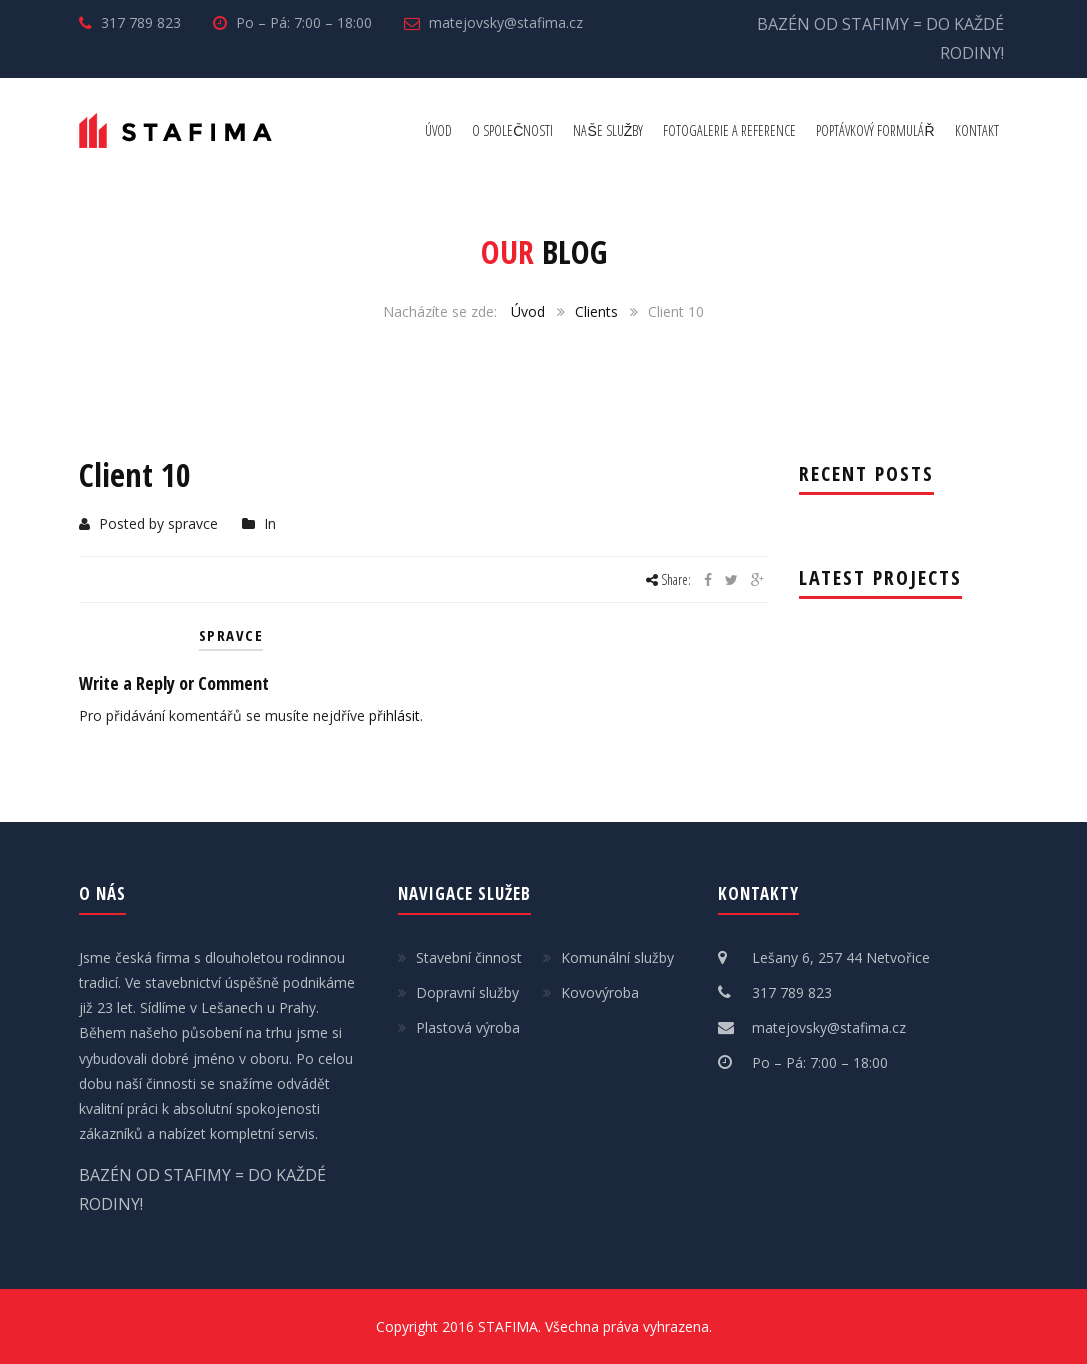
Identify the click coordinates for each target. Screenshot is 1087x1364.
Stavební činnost (469, 957)
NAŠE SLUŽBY (608, 130)
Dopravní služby (467, 992)
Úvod (528, 311)
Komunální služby (617, 957)
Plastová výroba (468, 1027)
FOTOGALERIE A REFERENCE (729, 130)
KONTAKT (977, 130)
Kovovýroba (600, 992)
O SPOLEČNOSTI (512, 130)
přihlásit (394, 715)
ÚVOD (438, 130)
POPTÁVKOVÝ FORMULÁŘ (875, 130)
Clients (596, 311)
